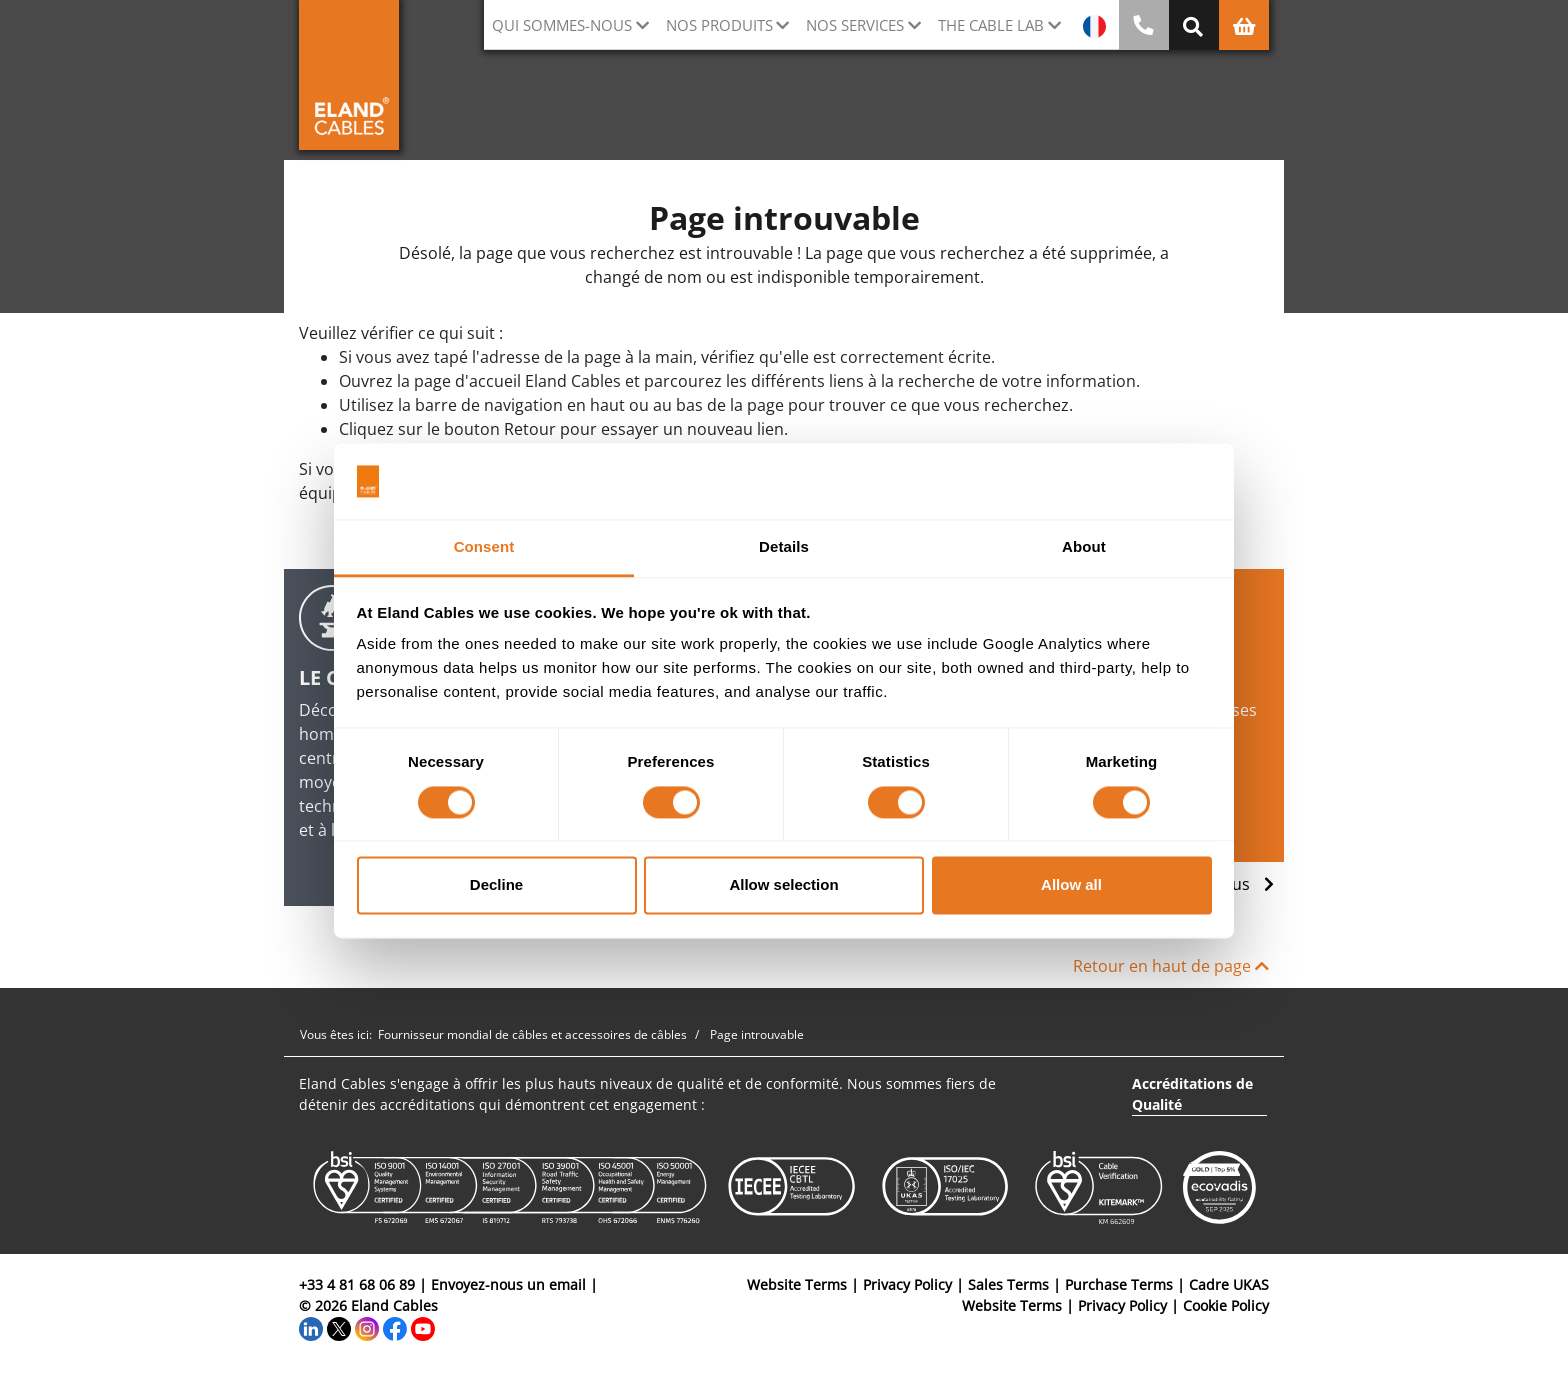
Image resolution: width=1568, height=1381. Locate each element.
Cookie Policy (1226, 1305)
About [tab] (1084, 547)
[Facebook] (395, 1326)
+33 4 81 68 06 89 (357, 1284)
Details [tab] (784, 547)
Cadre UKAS (1229, 1284)
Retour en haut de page (1171, 966)
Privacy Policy (907, 1284)
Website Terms (797, 1284)
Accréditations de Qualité (1192, 1094)
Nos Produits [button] (719, 25)
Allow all (1071, 885)
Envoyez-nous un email (508, 1284)
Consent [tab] (484, 547)
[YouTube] (423, 1326)
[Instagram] (367, 1326)
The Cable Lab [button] (991, 25)
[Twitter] (339, 1326)
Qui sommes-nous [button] (562, 25)
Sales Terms (1008, 1284)
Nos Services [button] (855, 25)
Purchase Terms (1119, 1284)
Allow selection (783, 885)
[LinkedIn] (311, 1326)
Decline (496, 885)
